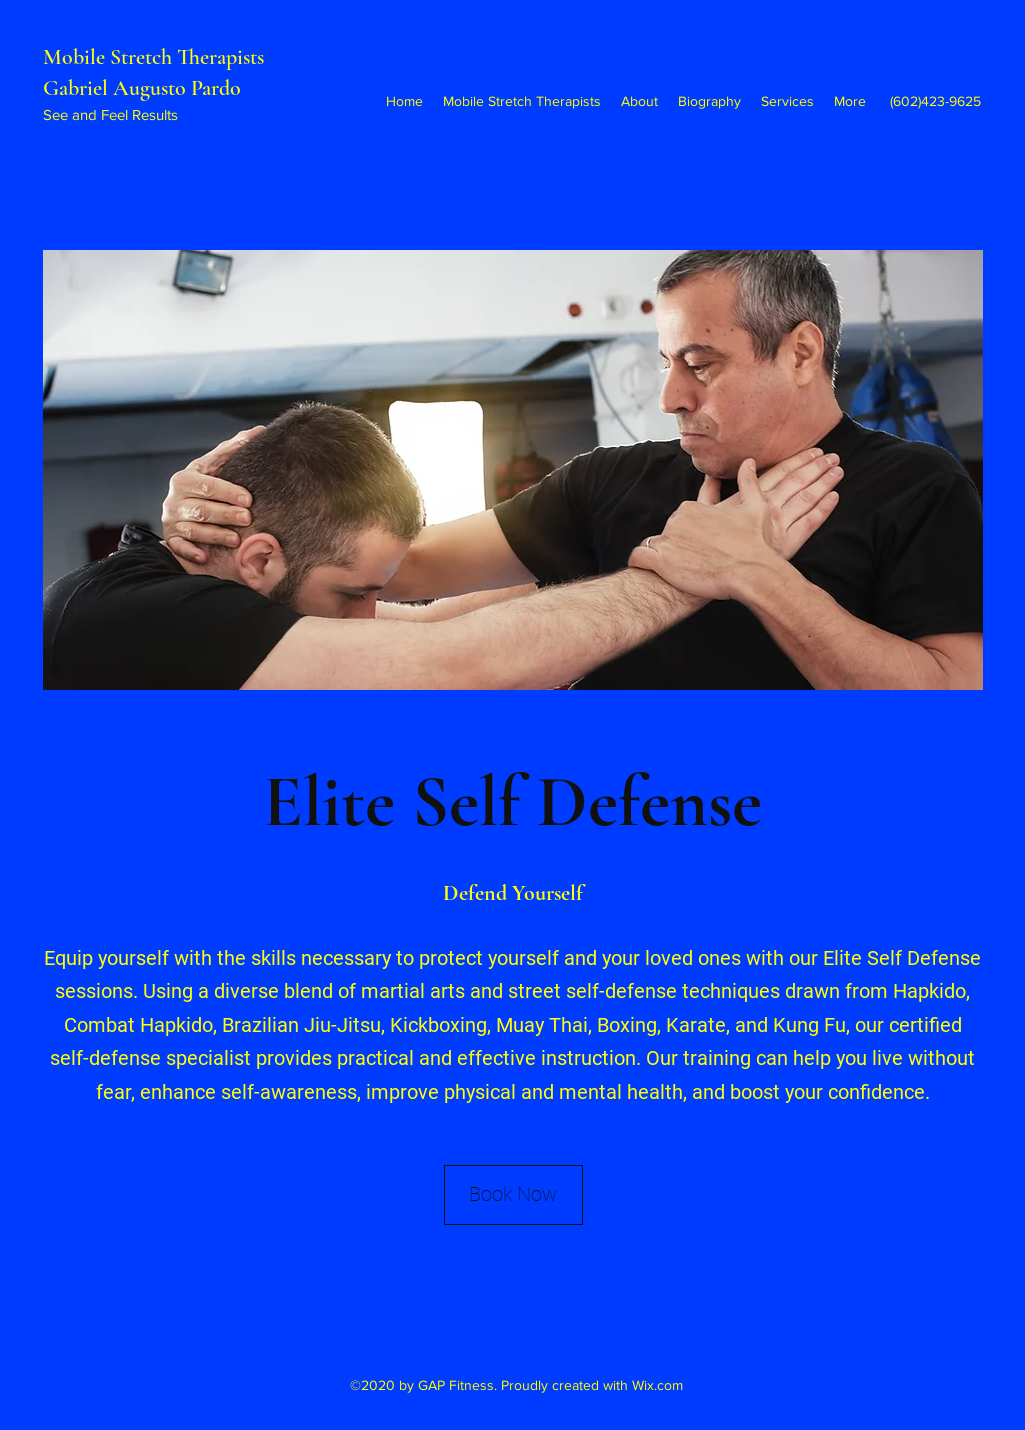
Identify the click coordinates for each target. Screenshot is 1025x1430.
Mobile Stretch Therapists (156, 57)
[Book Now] (513, 1195)
